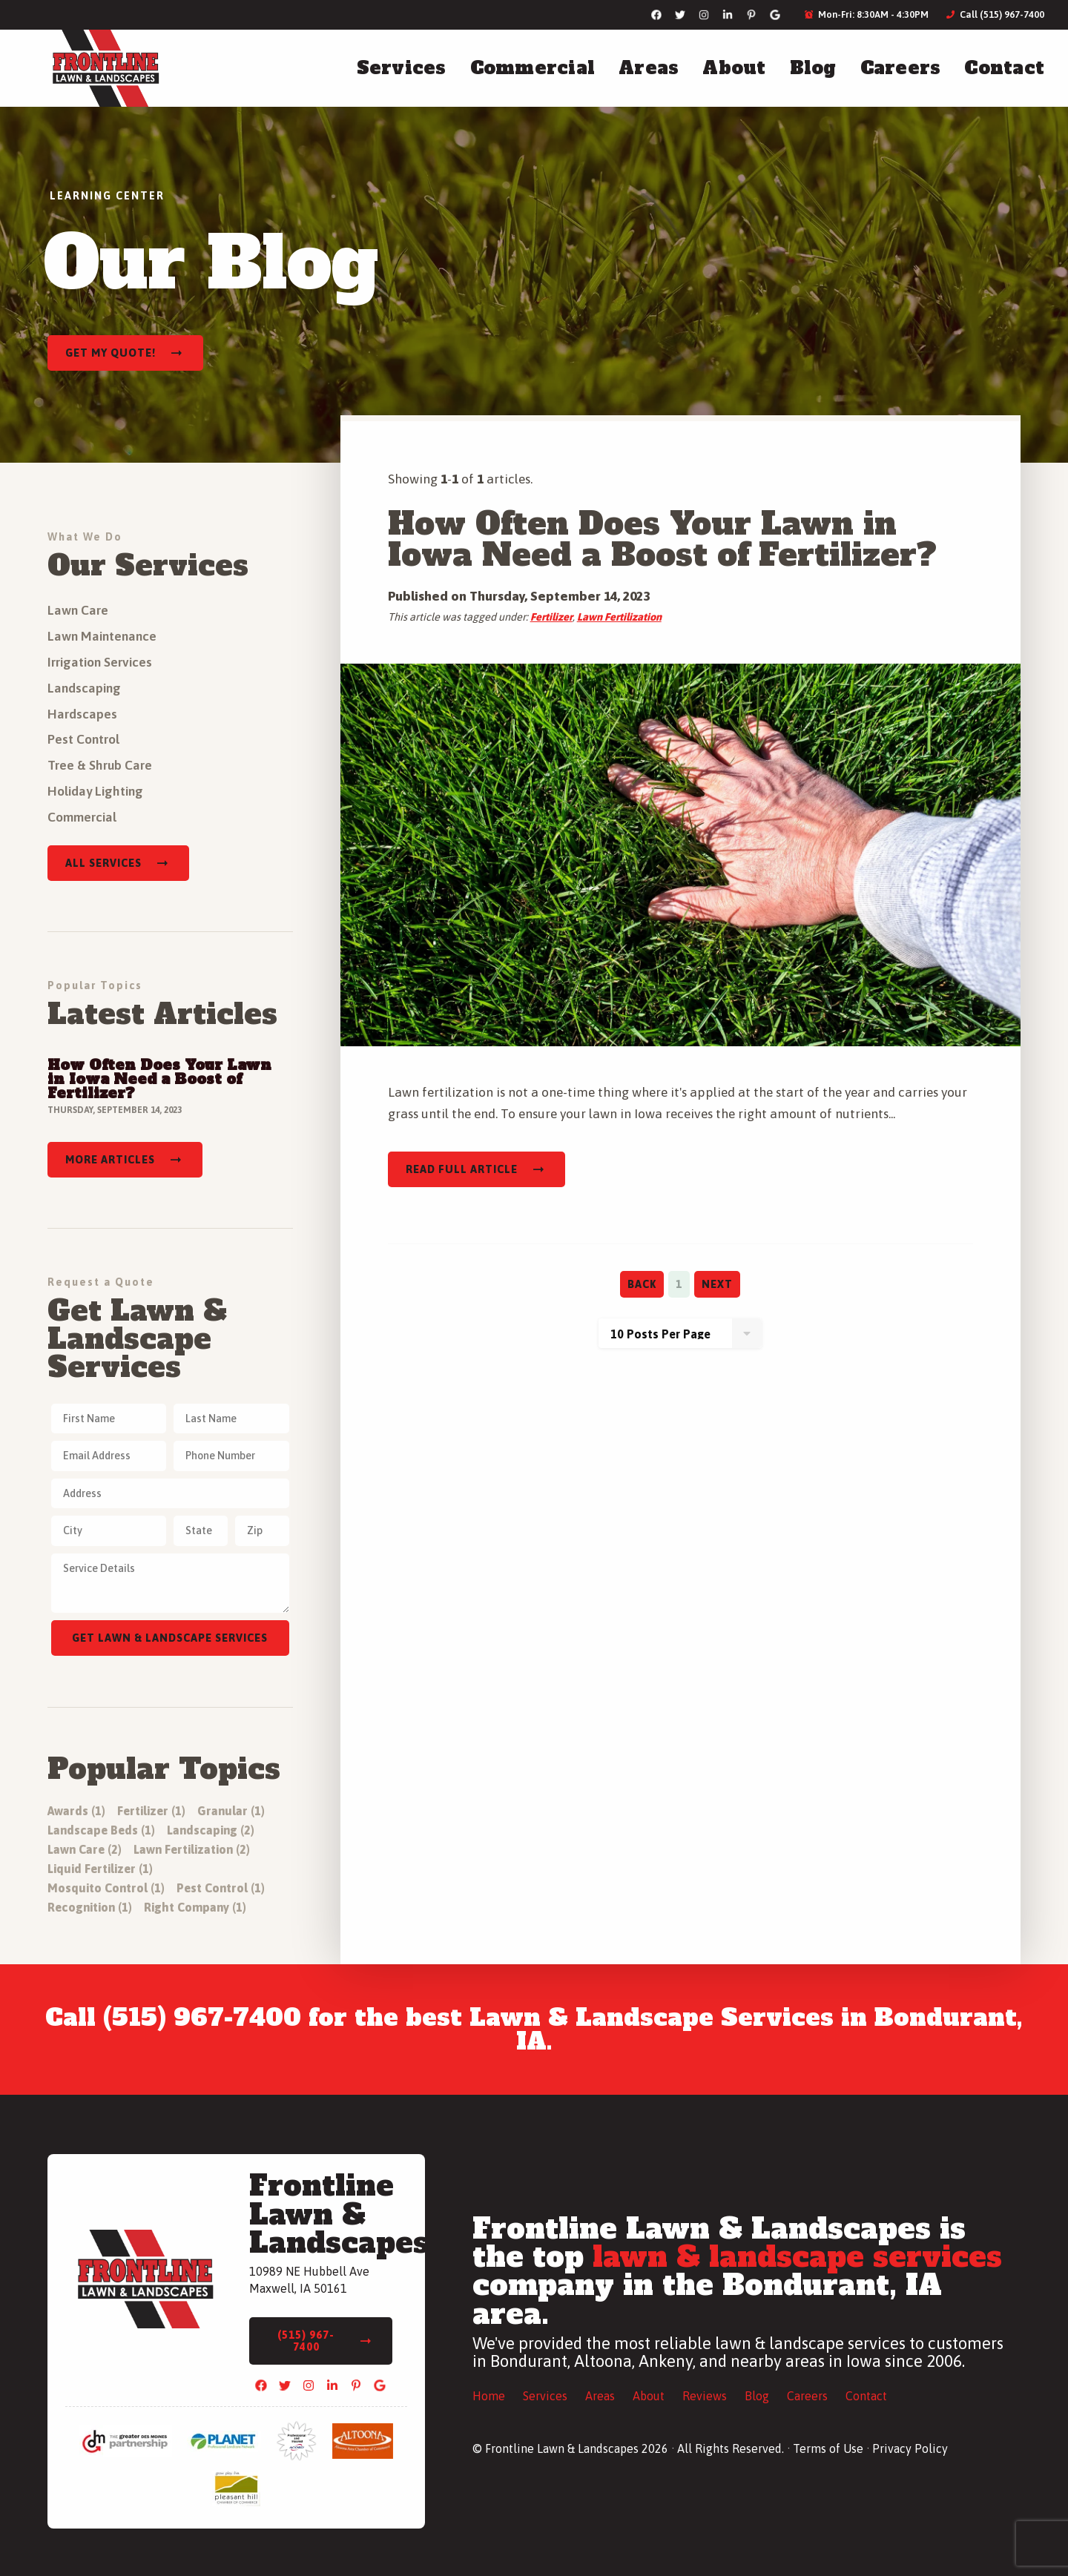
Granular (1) (231, 1811)
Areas (649, 68)
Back (641, 1284)
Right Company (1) (195, 1907)
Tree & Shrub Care (99, 765)
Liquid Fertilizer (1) (100, 1869)
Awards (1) (76, 1811)
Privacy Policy (910, 2448)
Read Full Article (462, 1169)
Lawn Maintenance (101, 636)
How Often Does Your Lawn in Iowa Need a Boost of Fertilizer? (662, 539)
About (733, 68)
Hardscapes (82, 714)
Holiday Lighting (95, 791)
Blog (813, 68)
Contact (1004, 68)
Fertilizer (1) (151, 1811)
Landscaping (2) (210, 1830)
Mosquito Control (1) (106, 1888)
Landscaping (84, 688)
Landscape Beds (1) (101, 1830)
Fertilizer (551, 617)
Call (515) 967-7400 (995, 14)
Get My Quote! (110, 353)
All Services (103, 863)
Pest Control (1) (221, 1888)
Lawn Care (77, 610)
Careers (900, 68)
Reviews (704, 2395)
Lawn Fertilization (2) (192, 1849)
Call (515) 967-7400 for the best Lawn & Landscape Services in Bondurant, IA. (534, 2029)
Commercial (533, 68)
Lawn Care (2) (84, 1849)
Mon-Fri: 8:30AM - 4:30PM (867, 14)
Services (401, 68)
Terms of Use (828, 2448)
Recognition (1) (89, 1907)
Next (717, 1284)
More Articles (110, 1160)
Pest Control (83, 739)
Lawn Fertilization (619, 617)
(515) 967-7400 (305, 2341)
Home (488, 2395)
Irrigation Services (99, 662)
